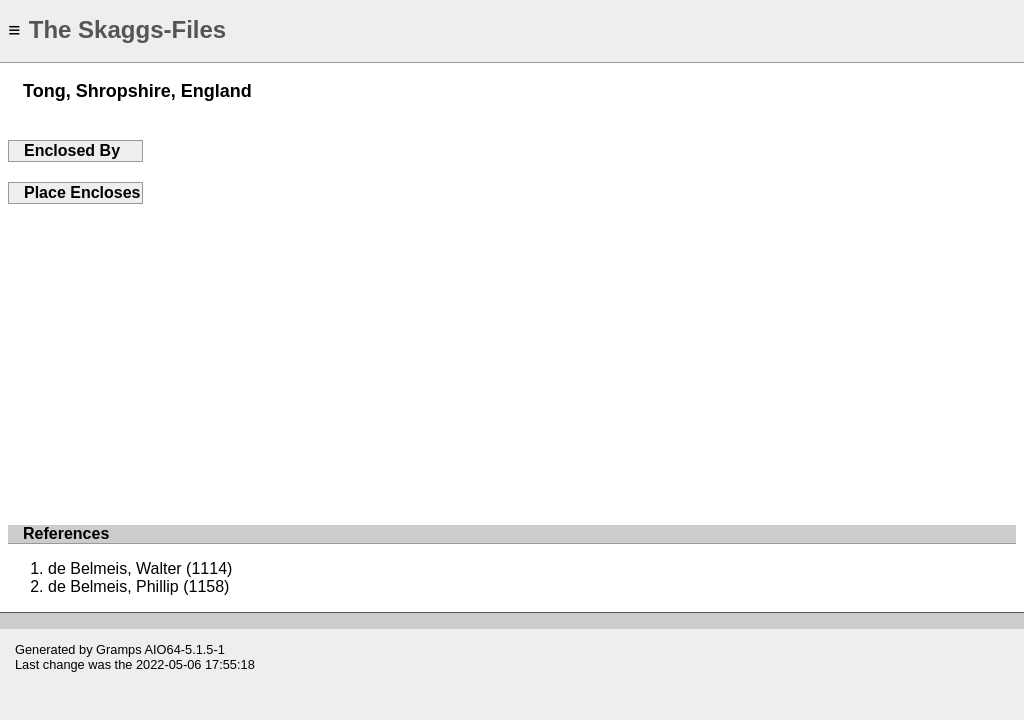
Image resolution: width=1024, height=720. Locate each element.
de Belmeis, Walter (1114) (140, 568)
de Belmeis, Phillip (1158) (138, 586)
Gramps (119, 649)
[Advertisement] (512, 354)
